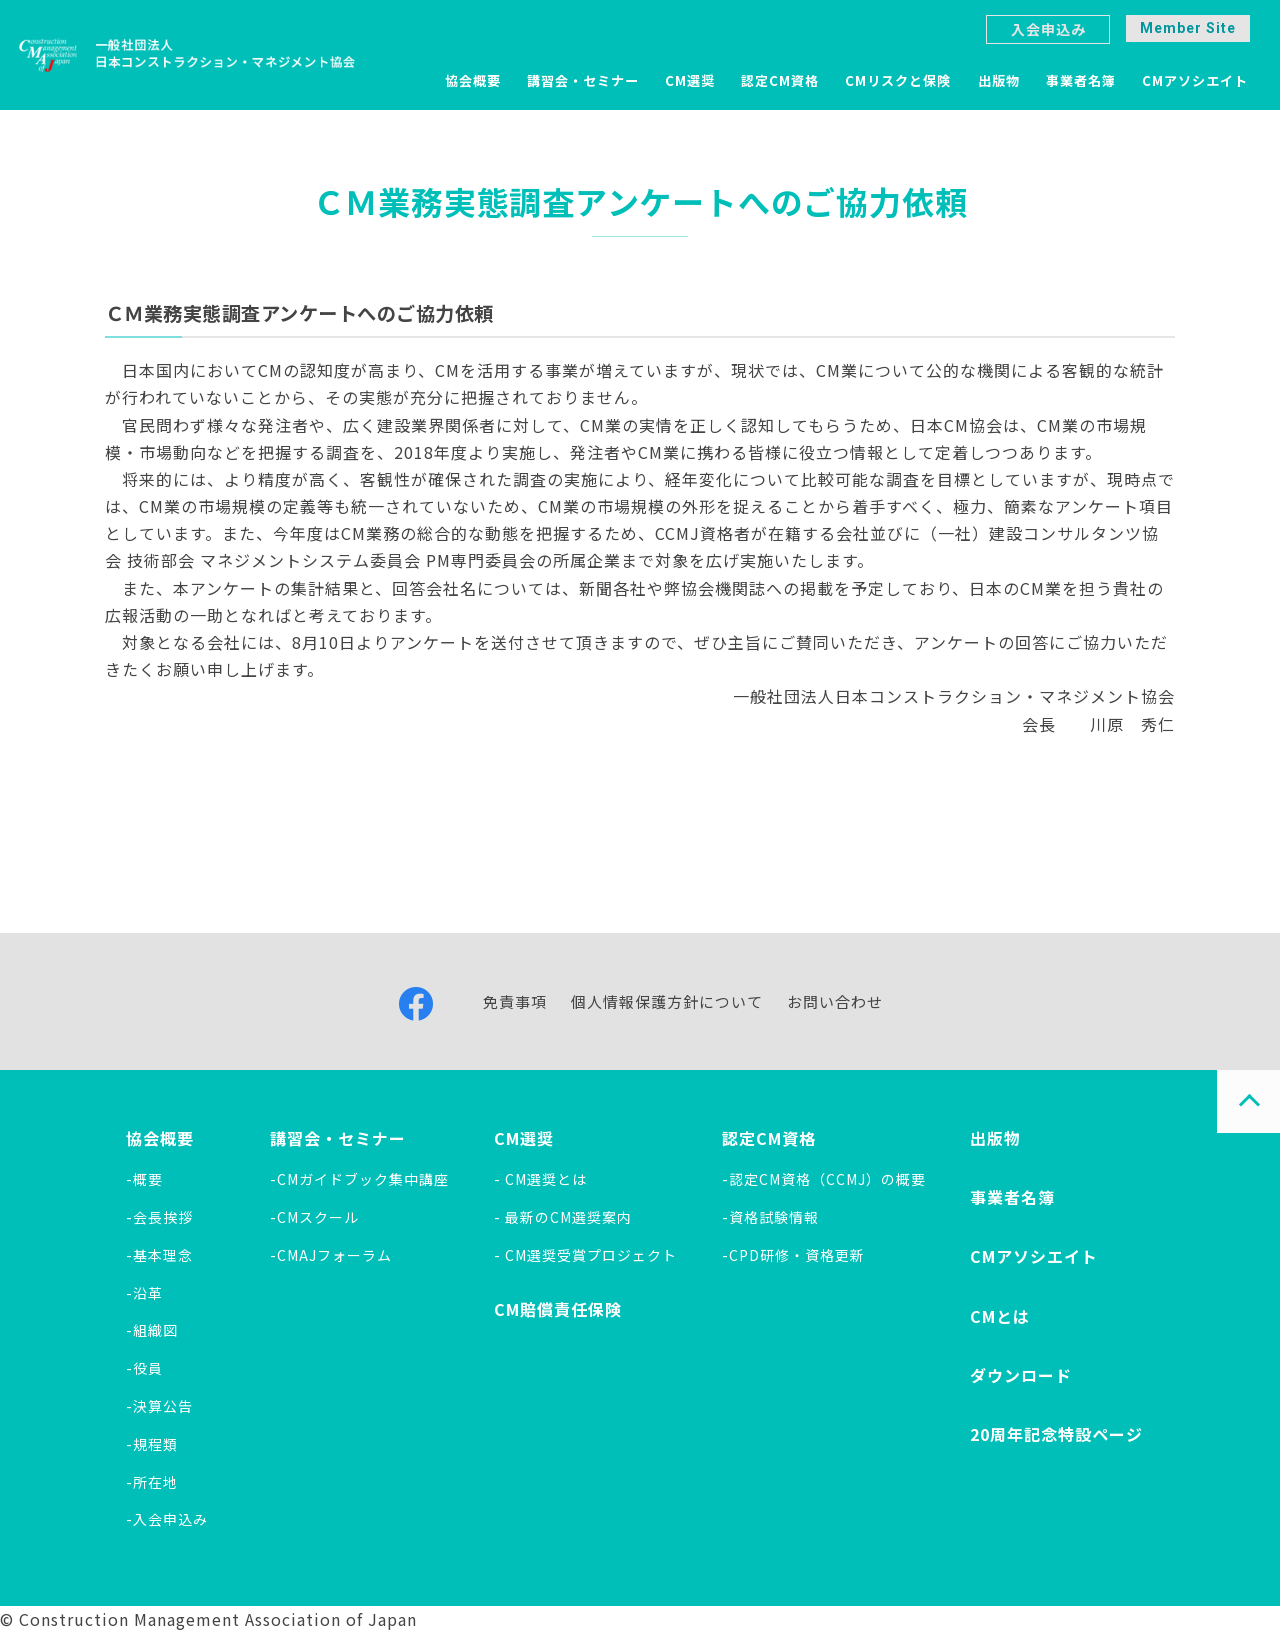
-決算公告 (159, 1406)
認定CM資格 (780, 80)
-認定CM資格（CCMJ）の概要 (824, 1179)
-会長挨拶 (159, 1217)
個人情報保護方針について (667, 1001)
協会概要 (473, 80)
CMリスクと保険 (898, 80)
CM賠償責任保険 (558, 1309)
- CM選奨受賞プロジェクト (585, 1255)
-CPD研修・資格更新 (793, 1255)
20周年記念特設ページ (1056, 1434)
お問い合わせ (835, 1001)
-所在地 (152, 1482)
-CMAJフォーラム (331, 1255)
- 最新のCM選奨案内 (563, 1217)
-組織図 (152, 1330)
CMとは (1000, 1316)
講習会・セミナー (583, 80)
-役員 (144, 1368)
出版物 (999, 80)
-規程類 (152, 1444)
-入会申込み (167, 1519)
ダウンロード (1021, 1375)
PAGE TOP (1248, 1101)
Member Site (1188, 28)
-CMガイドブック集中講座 (359, 1179)
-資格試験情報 (770, 1217)
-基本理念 (159, 1255)
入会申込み (1048, 29)
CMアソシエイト (1195, 80)
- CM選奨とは (540, 1179)
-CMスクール (314, 1217)
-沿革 (144, 1293)
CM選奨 (690, 80)
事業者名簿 (1081, 80)
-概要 (144, 1179)
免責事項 (515, 1001)
